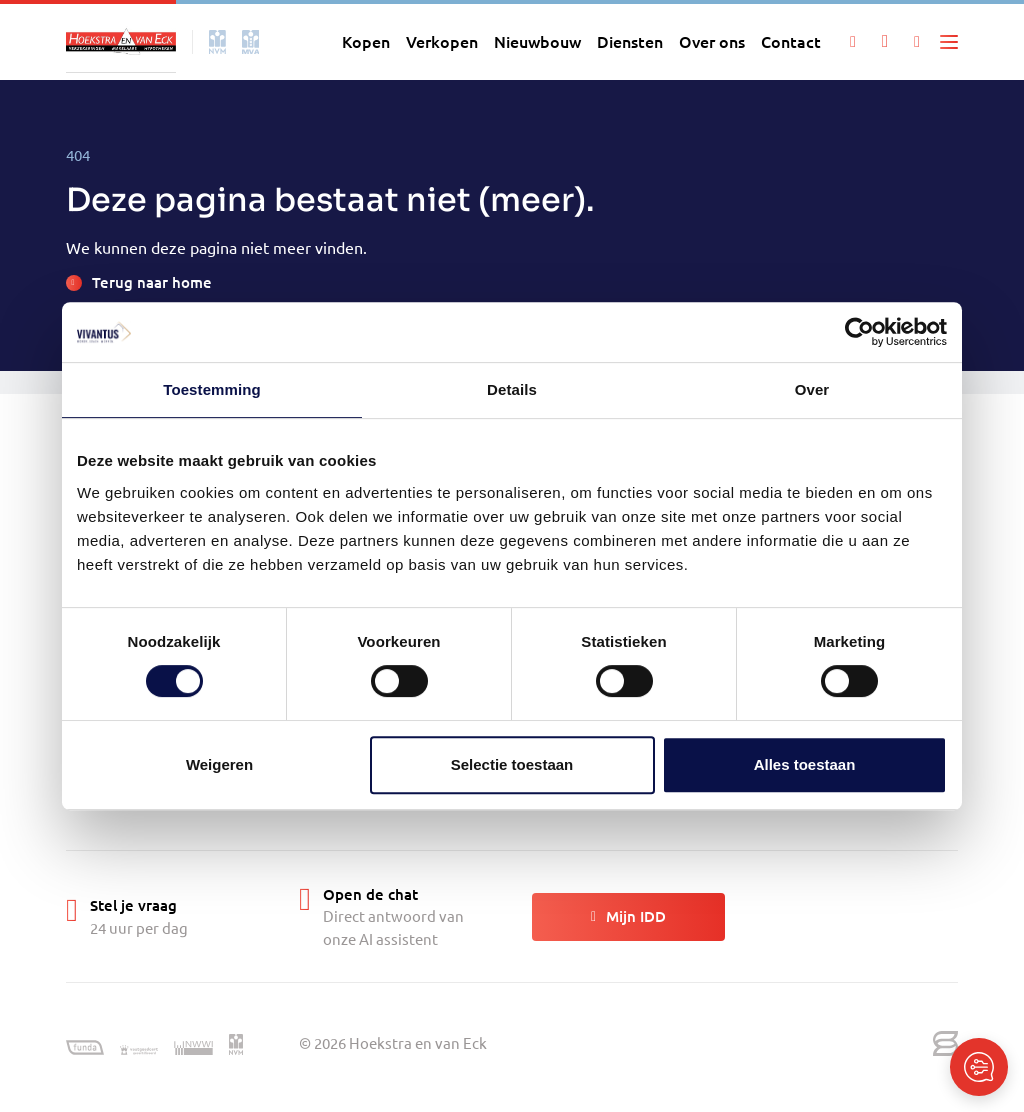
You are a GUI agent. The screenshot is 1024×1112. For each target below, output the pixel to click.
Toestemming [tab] (212, 389)
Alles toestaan (805, 764)
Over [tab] (812, 389)
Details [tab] (512, 389)
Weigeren (219, 764)
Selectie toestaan (512, 764)
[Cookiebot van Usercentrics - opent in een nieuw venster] (859, 332)
